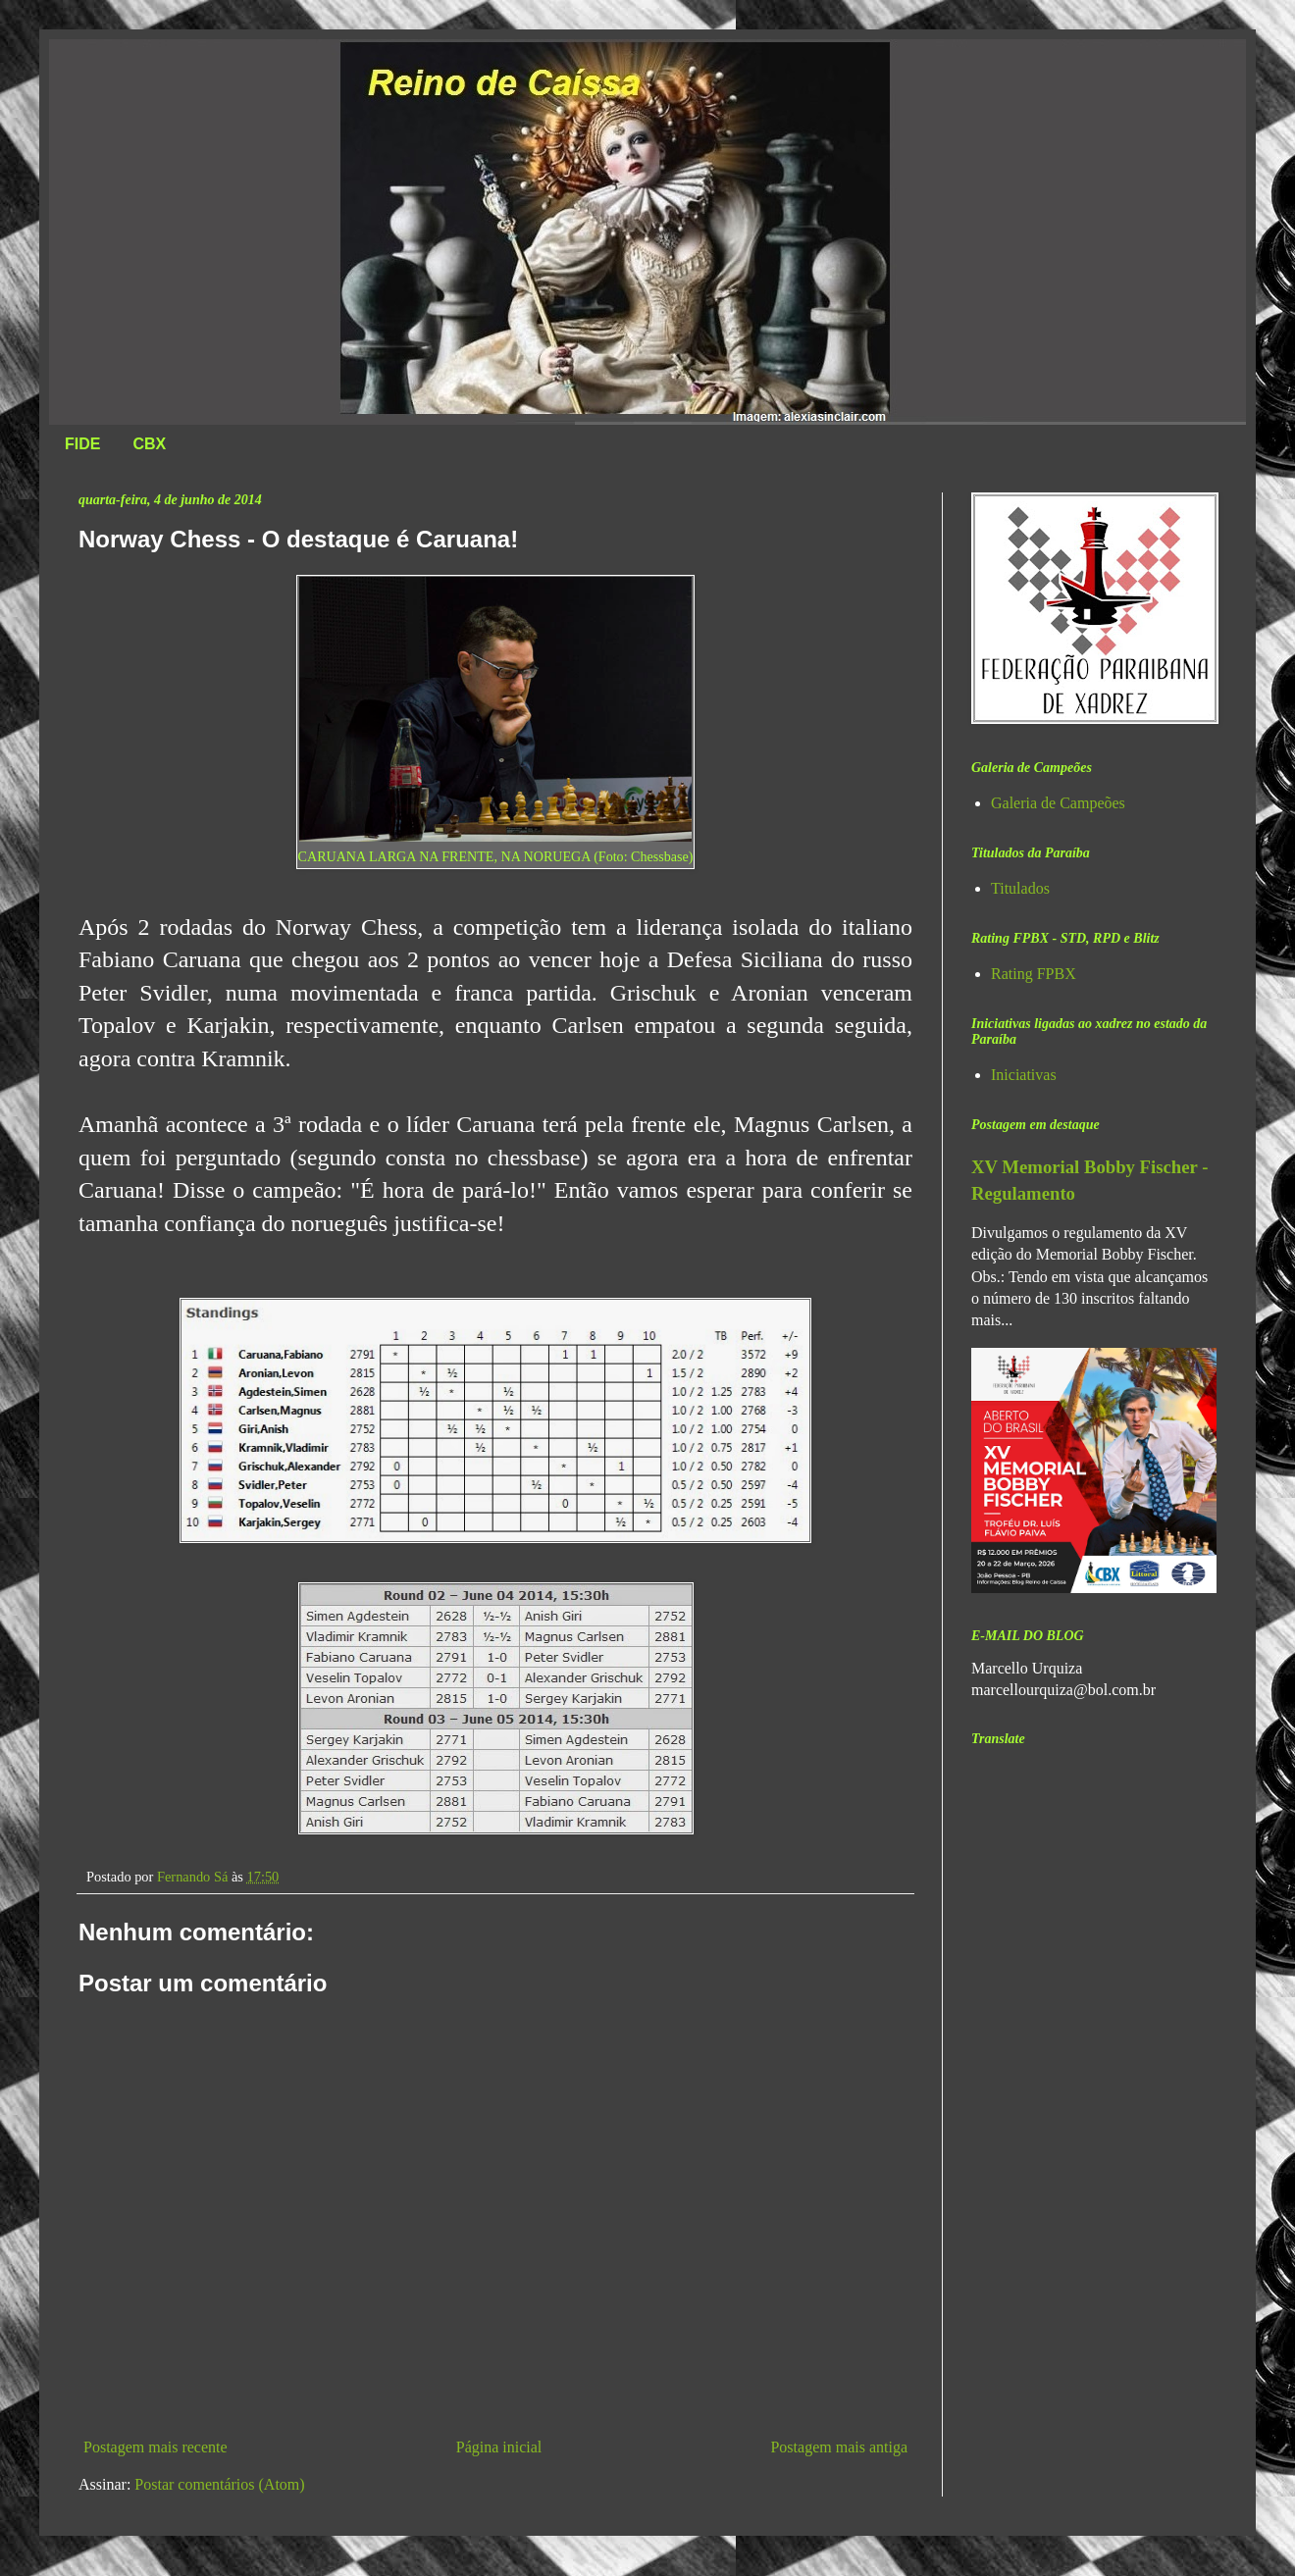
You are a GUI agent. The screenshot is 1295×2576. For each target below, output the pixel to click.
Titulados (1020, 888)
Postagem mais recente (155, 2447)
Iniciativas (1024, 1074)
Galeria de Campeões (1058, 803)
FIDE (82, 444)
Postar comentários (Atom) (219, 2484)
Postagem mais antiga (838, 2447)
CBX (149, 444)
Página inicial (499, 2447)
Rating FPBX (1033, 973)
